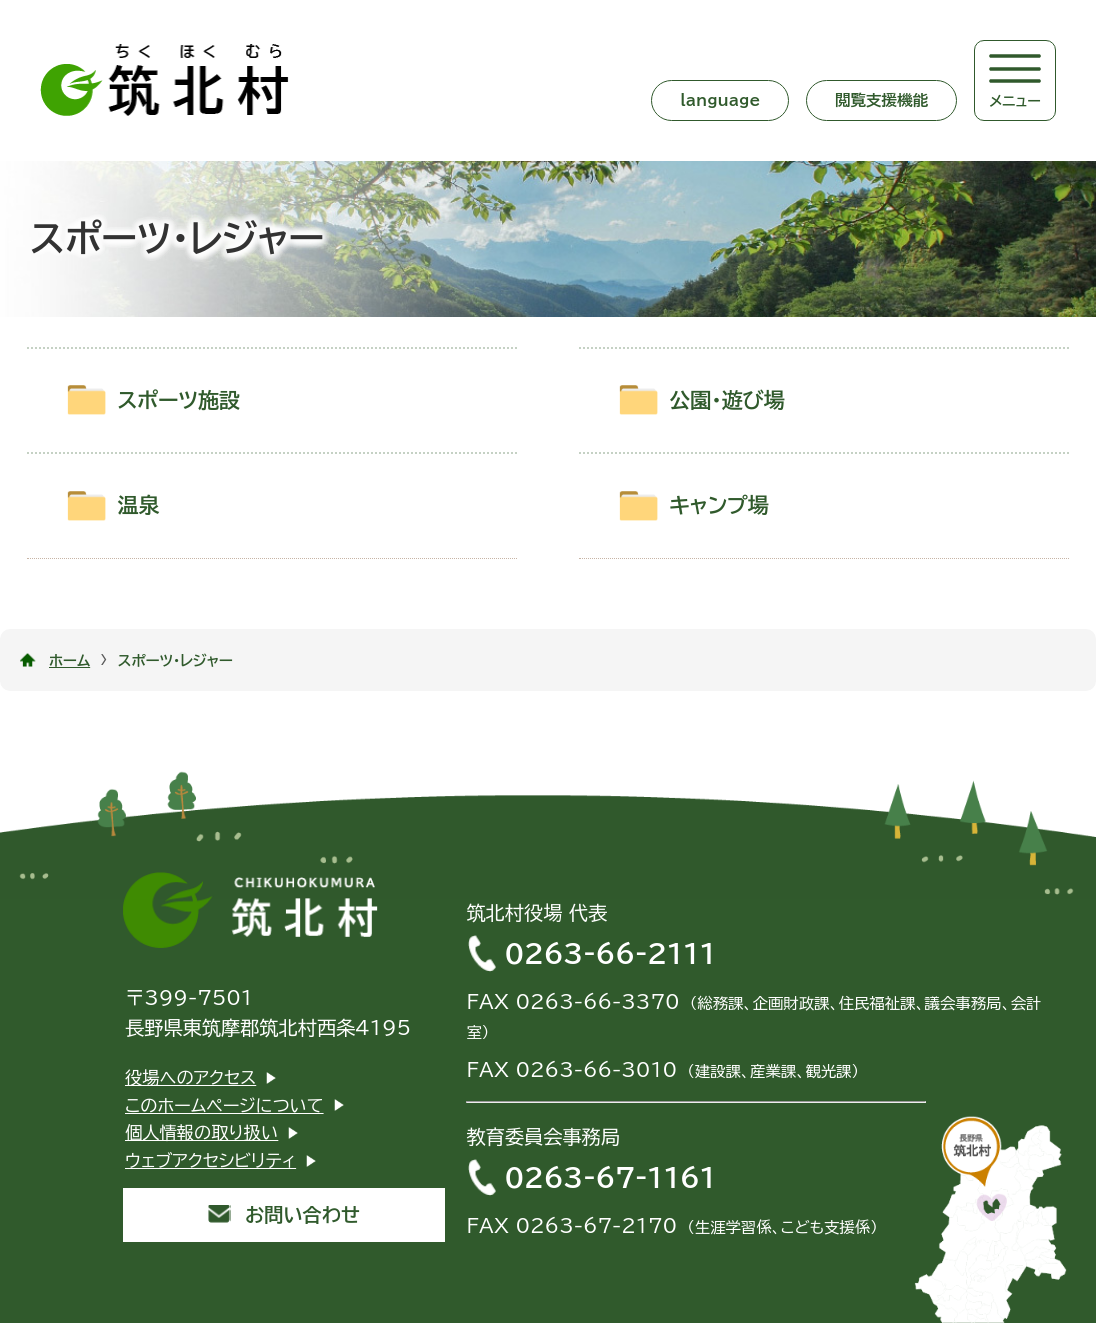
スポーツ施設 (178, 400)
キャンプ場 (719, 505)
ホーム (69, 660)
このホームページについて (224, 1105)
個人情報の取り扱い (201, 1132)
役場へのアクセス (190, 1077)
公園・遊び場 (727, 400)
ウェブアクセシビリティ (210, 1160)
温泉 (138, 505)
